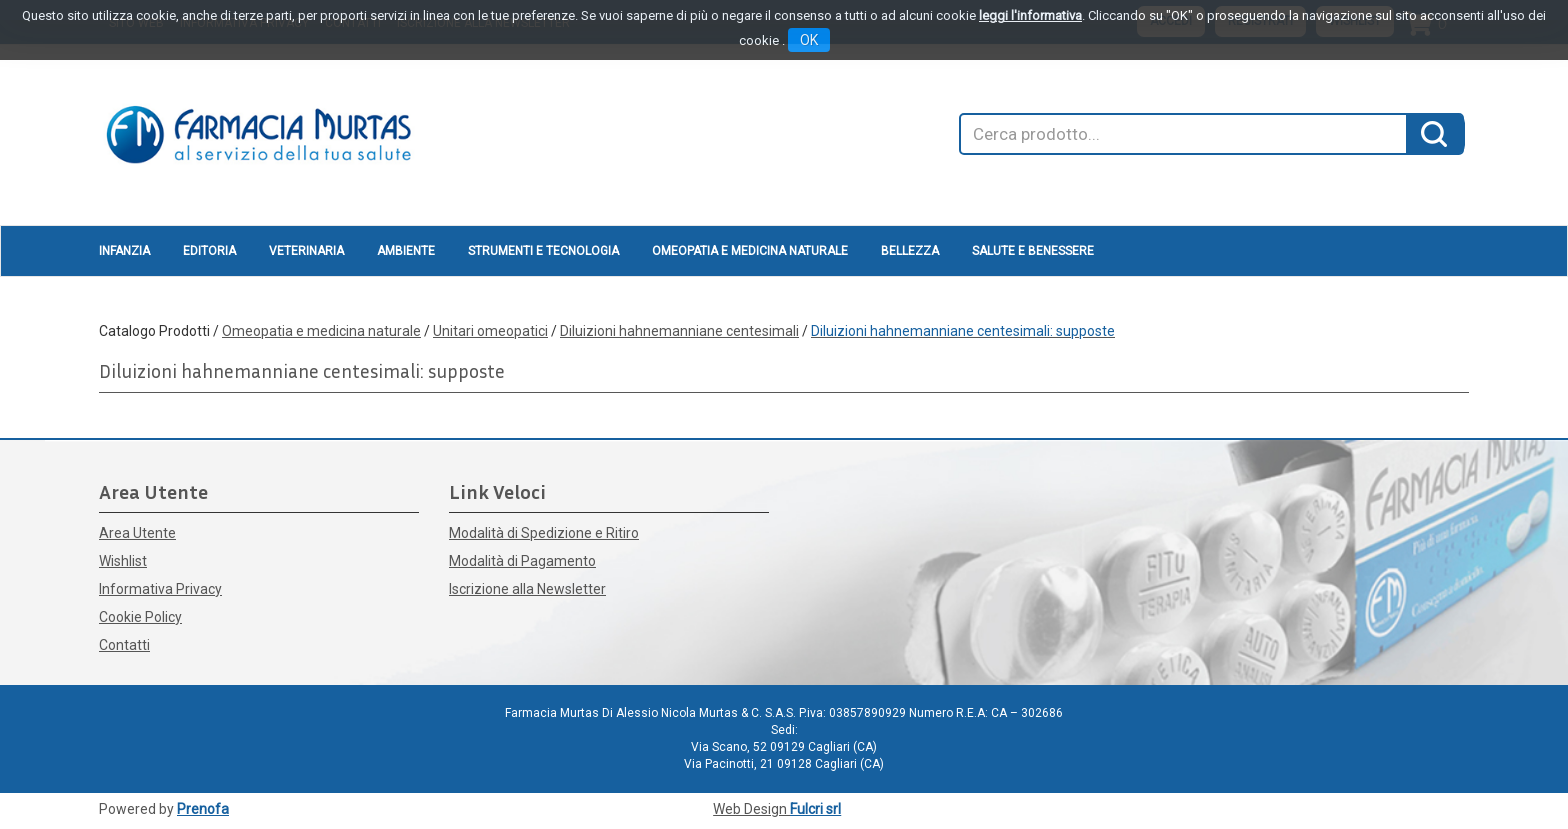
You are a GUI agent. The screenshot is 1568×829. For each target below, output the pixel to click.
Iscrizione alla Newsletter (527, 589)
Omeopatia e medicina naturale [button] (750, 251)
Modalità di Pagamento (522, 561)
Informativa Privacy (160, 589)
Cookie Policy (140, 617)
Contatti (124, 645)
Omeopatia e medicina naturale (321, 331)
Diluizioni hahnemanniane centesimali (679, 331)
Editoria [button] (209, 251)
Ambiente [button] (406, 251)
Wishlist (123, 561)
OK (809, 40)
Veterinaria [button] (306, 251)
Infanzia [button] (124, 251)
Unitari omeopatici (490, 331)
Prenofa (203, 809)
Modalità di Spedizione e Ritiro (544, 533)
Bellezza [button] (910, 251)
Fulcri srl (815, 809)
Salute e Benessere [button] (1033, 251)
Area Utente (137, 533)
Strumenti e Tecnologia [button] (543, 251)
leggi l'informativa (1030, 15)
